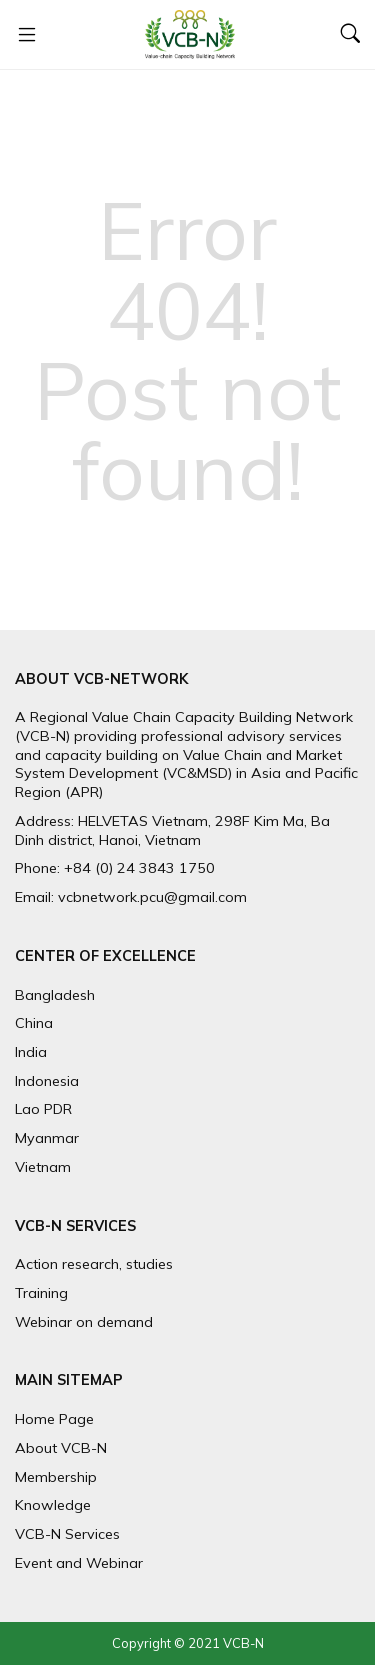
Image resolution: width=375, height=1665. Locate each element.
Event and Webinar (79, 1563)
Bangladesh (55, 995)
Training (41, 1293)
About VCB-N (61, 1448)
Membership (56, 1477)
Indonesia (47, 1081)
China (34, 1023)
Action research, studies (94, 1264)
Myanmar (47, 1138)
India (31, 1052)
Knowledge (53, 1505)
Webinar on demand (84, 1322)
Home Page (54, 1419)
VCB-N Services (67, 1534)
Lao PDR (43, 1109)
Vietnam (43, 1167)
